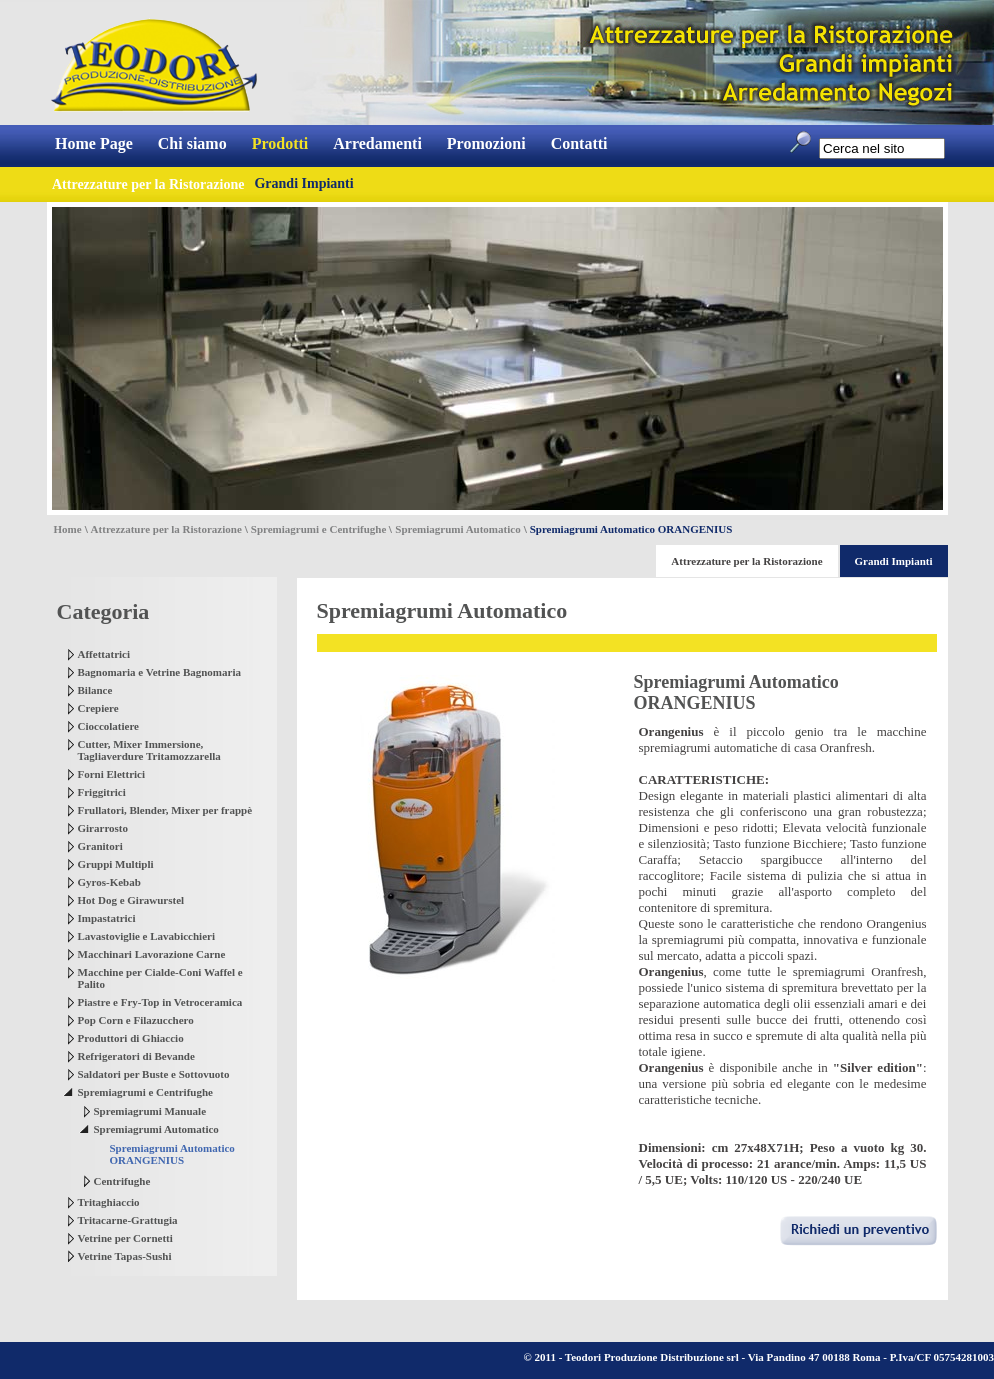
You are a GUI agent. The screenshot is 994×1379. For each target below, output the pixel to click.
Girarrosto (103, 828)
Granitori (100, 846)
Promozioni (486, 143)
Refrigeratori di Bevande (136, 1056)
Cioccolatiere (109, 726)
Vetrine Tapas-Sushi (125, 1256)
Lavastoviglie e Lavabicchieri (146, 936)
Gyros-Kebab (109, 882)
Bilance (95, 690)
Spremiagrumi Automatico (457, 529)
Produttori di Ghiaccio (131, 1038)
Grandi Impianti (303, 183)
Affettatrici (104, 654)
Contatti (579, 143)
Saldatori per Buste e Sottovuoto (154, 1074)
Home (68, 529)
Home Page (94, 143)
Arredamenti (377, 143)
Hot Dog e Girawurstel (131, 900)
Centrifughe (122, 1181)
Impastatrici (107, 918)
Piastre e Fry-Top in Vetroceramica (160, 1002)
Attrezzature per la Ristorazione (166, 529)
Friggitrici (102, 792)
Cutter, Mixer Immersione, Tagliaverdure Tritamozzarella (149, 750)
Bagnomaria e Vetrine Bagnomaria (159, 672)
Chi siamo (192, 143)
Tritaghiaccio (109, 1202)
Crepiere (98, 708)
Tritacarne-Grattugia (128, 1220)
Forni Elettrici (112, 774)
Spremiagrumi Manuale (150, 1111)
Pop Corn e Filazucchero (136, 1020)
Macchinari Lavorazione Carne (152, 954)
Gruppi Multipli (116, 864)
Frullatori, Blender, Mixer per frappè (165, 810)
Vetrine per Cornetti (125, 1238)
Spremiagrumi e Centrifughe (318, 529)
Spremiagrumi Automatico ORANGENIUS (172, 1154)
